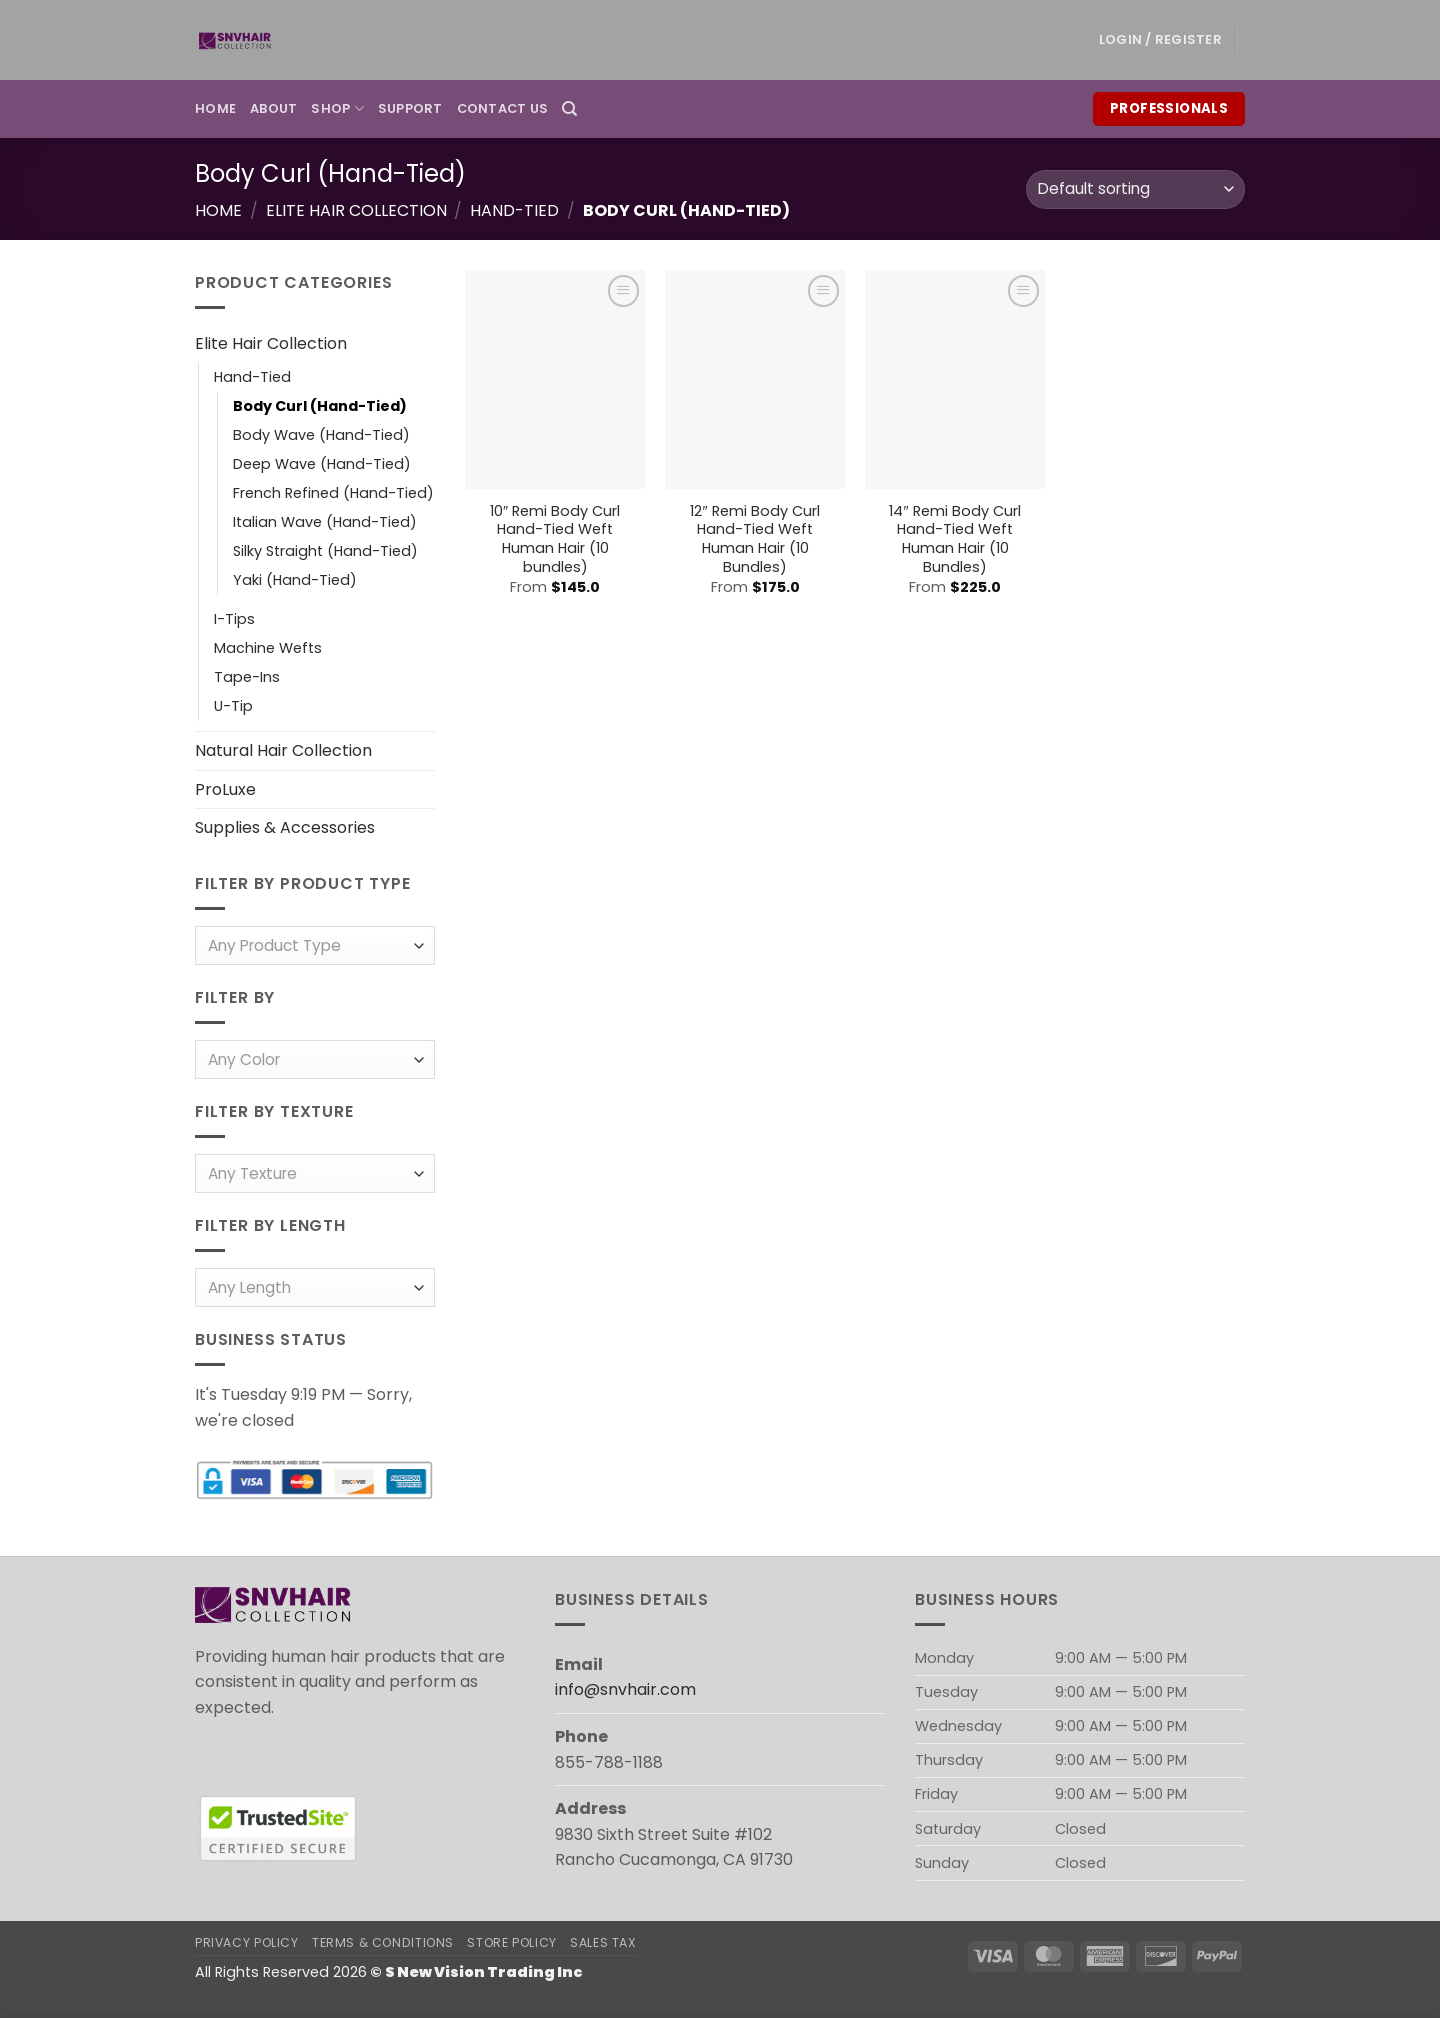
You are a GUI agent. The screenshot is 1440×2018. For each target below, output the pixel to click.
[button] (1160, 40)
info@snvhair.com (625, 1689)
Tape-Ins (247, 678)
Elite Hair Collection (356, 210)
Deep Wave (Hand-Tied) (322, 464)
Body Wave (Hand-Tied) (321, 435)
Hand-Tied (514, 210)
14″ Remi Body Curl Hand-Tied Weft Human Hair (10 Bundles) (954, 539)
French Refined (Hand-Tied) (333, 493)
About (273, 108)
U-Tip (233, 707)
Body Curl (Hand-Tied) (320, 406)
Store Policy (511, 1942)
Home (215, 108)
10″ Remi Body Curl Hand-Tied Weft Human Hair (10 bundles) (555, 539)
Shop (337, 108)
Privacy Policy (247, 1942)
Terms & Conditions (383, 1942)
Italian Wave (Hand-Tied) (325, 522)
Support (410, 108)
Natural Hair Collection (283, 751)
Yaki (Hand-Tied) (295, 580)
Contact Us (503, 108)
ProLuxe (225, 789)
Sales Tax (603, 1942)
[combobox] (315, 946)
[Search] (569, 109)
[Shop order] (1135, 189)
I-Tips (234, 619)
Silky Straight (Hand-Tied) (325, 551)
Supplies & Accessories (285, 828)
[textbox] (310, 947)
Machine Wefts (268, 649)
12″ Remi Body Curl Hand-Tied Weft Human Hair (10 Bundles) (754, 539)
